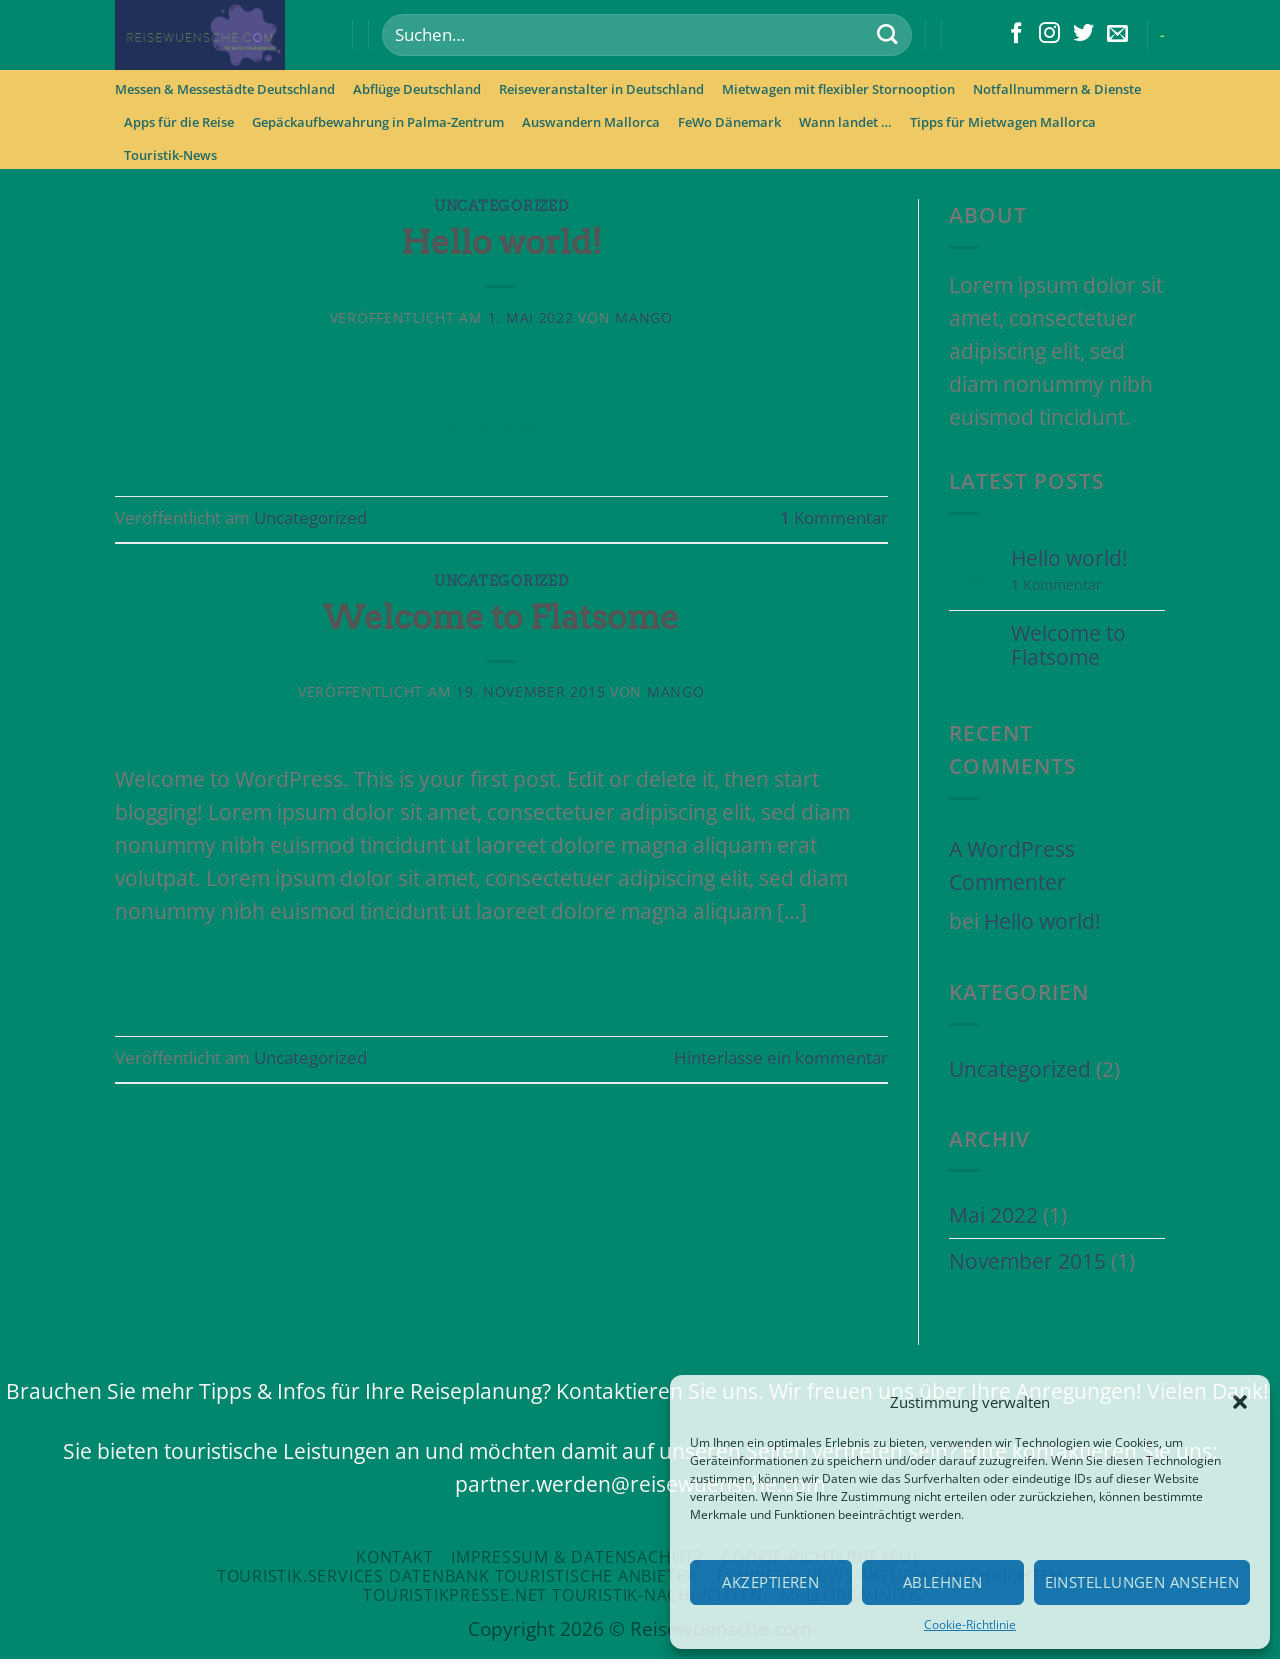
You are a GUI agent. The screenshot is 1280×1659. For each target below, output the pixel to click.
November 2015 (1027, 1261)
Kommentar (834, 517)
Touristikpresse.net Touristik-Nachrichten (562, 1595)
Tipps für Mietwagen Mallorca (1003, 122)
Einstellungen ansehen (1142, 1582)
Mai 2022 (993, 1215)
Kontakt (395, 1557)
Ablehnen (943, 1582)
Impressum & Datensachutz (577, 1557)
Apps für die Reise (179, 122)
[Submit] (886, 35)
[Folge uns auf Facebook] (1016, 34)
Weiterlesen (501, 429)
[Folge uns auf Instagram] (1049, 34)
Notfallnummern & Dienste (1057, 89)
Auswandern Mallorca (591, 122)
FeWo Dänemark (729, 122)
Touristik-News (170, 155)
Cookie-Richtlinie (970, 1624)
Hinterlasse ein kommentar (781, 1057)
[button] (1240, 1402)
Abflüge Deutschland (417, 89)
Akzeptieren (770, 1582)
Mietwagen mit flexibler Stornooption (838, 89)
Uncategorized (501, 206)
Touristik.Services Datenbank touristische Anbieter (457, 1576)
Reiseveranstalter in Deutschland (601, 89)
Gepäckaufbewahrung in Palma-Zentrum (378, 122)
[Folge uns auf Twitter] (1083, 34)
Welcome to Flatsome (501, 617)
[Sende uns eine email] (1117, 34)
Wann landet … (845, 122)
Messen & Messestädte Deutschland (225, 89)
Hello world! (501, 242)
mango (644, 317)
